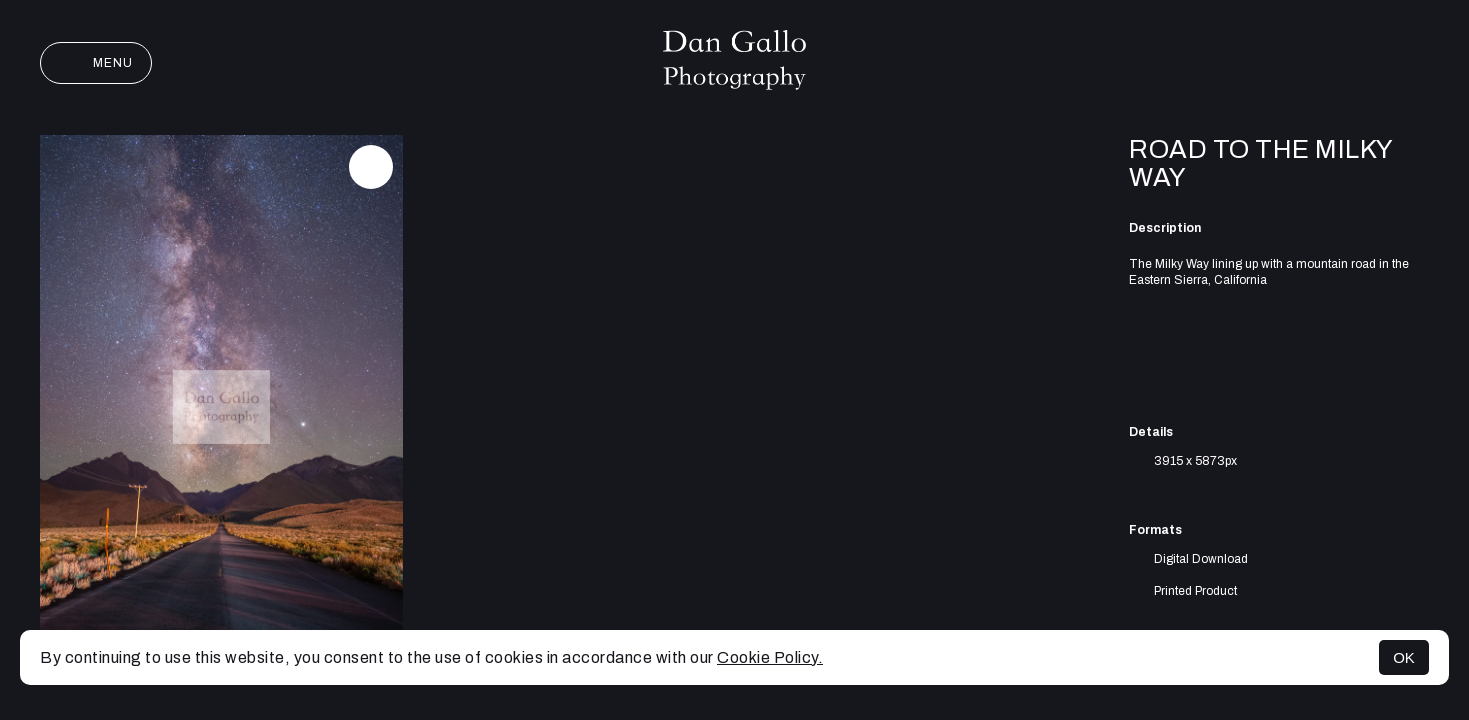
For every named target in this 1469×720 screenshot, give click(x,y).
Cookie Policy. (770, 657)
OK (1404, 657)
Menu (96, 63)
